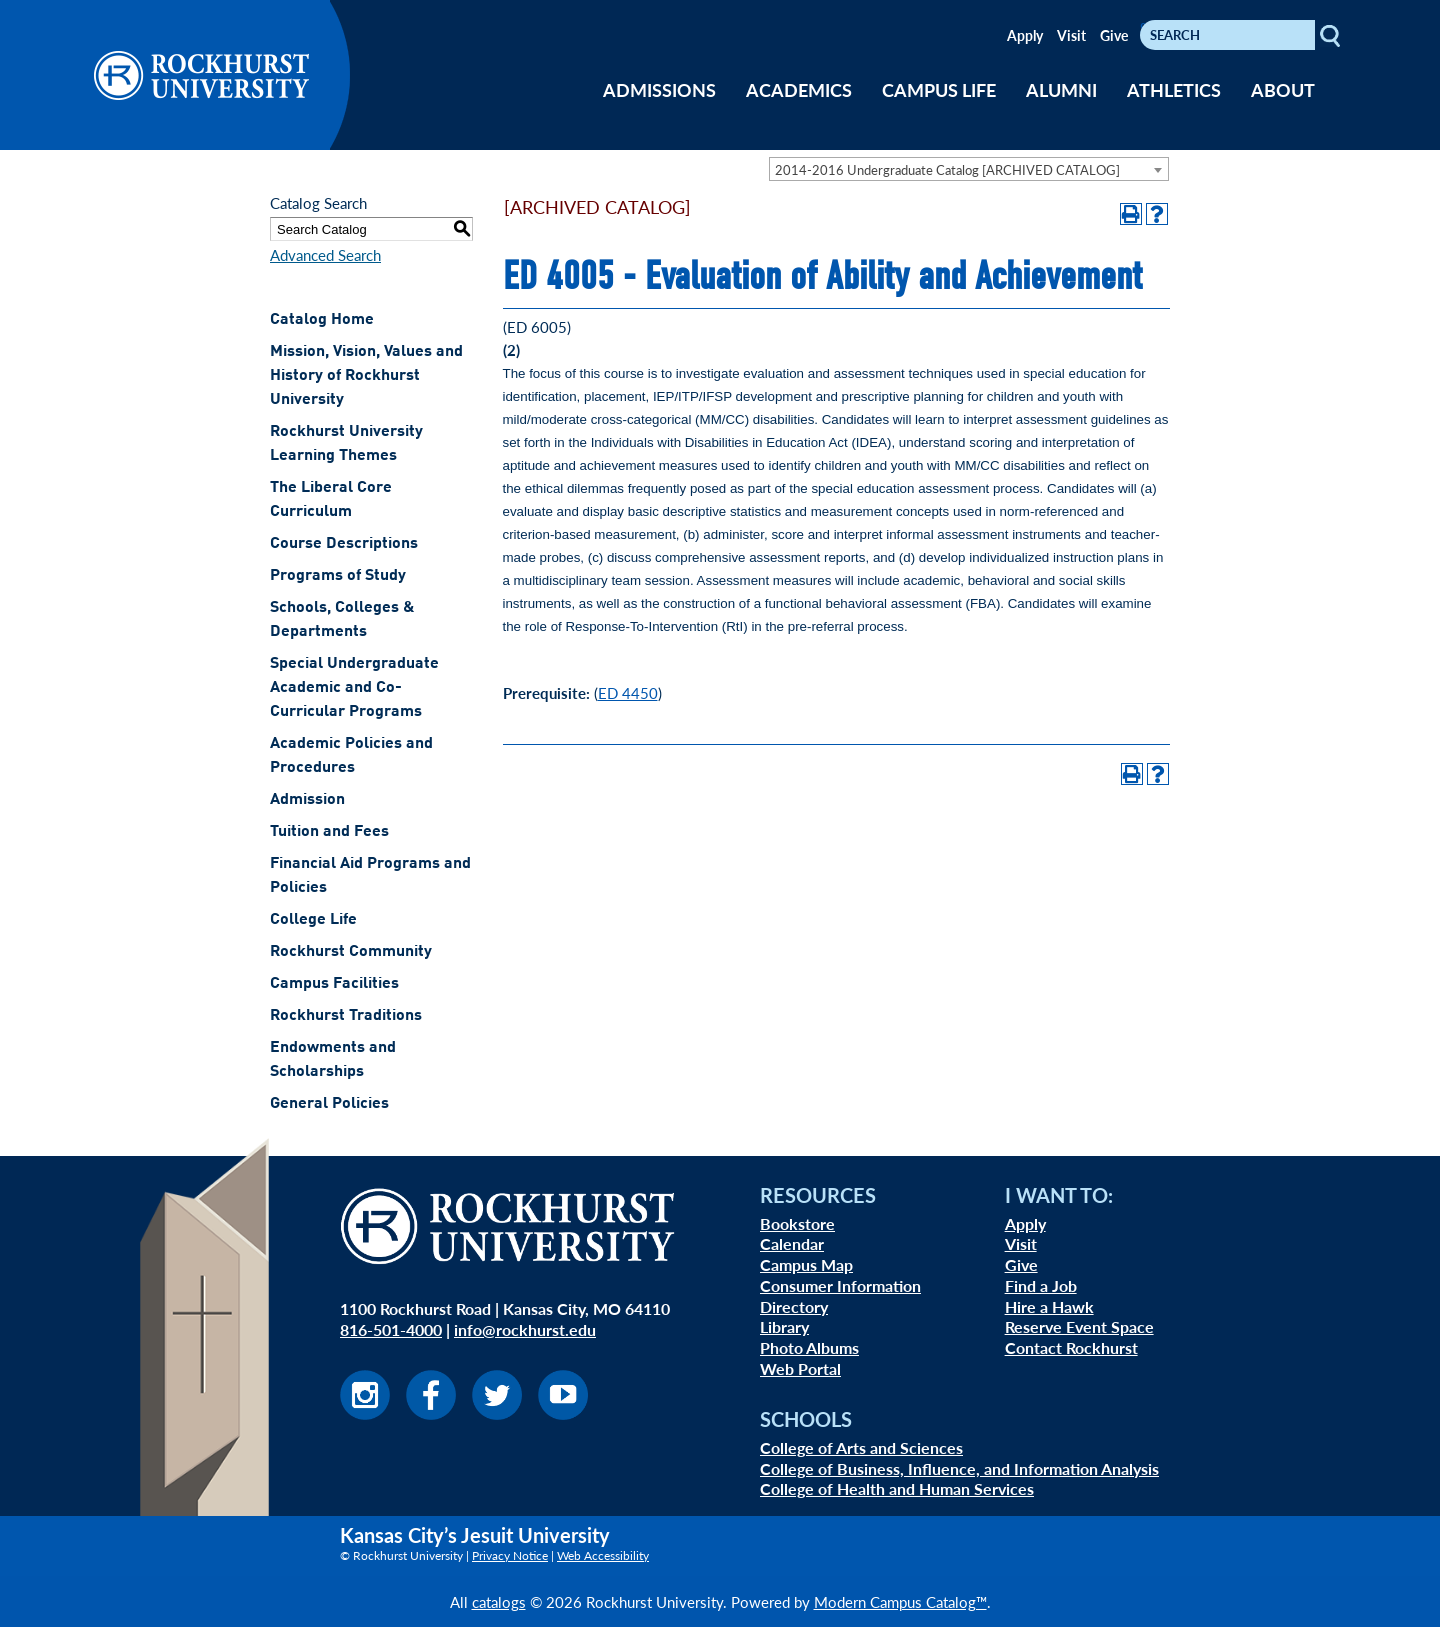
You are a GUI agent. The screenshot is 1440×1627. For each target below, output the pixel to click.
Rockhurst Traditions (346, 1016)
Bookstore (797, 1223)
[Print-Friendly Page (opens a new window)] (1131, 214)
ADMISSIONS (659, 89)
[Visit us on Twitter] (497, 1413)
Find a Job (1041, 1285)
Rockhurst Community (351, 952)
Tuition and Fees (329, 832)
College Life (313, 920)
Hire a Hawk (1049, 1306)
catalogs (499, 1601)
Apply (1025, 35)
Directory (794, 1306)
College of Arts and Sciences (861, 1447)
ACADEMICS (799, 89)
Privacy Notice (510, 1555)
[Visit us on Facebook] (431, 1413)
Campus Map (806, 1264)
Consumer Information (840, 1285)
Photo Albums (809, 1347)
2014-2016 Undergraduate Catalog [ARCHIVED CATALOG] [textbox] (947, 169)
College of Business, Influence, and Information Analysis (959, 1468)
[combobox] (969, 169)
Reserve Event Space (1079, 1326)
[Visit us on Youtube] (563, 1413)
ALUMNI (1061, 89)
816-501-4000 (391, 1329)
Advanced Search (325, 254)
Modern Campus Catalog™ (900, 1601)
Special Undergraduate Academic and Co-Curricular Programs (354, 688)
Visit (1071, 35)
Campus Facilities (334, 984)
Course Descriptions (344, 544)
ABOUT (1283, 89)
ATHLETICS (1174, 89)
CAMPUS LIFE (939, 89)
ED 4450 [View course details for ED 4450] (628, 692)
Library (784, 1326)
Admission (307, 800)
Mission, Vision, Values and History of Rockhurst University (366, 376)
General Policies (329, 1104)
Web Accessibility (603, 1555)
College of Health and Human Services (897, 1488)
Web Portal (800, 1368)
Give (1114, 35)
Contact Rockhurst (1071, 1347)
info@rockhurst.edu (525, 1329)
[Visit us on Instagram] (365, 1413)
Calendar (792, 1243)
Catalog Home (322, 320)
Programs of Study (338, 576)
